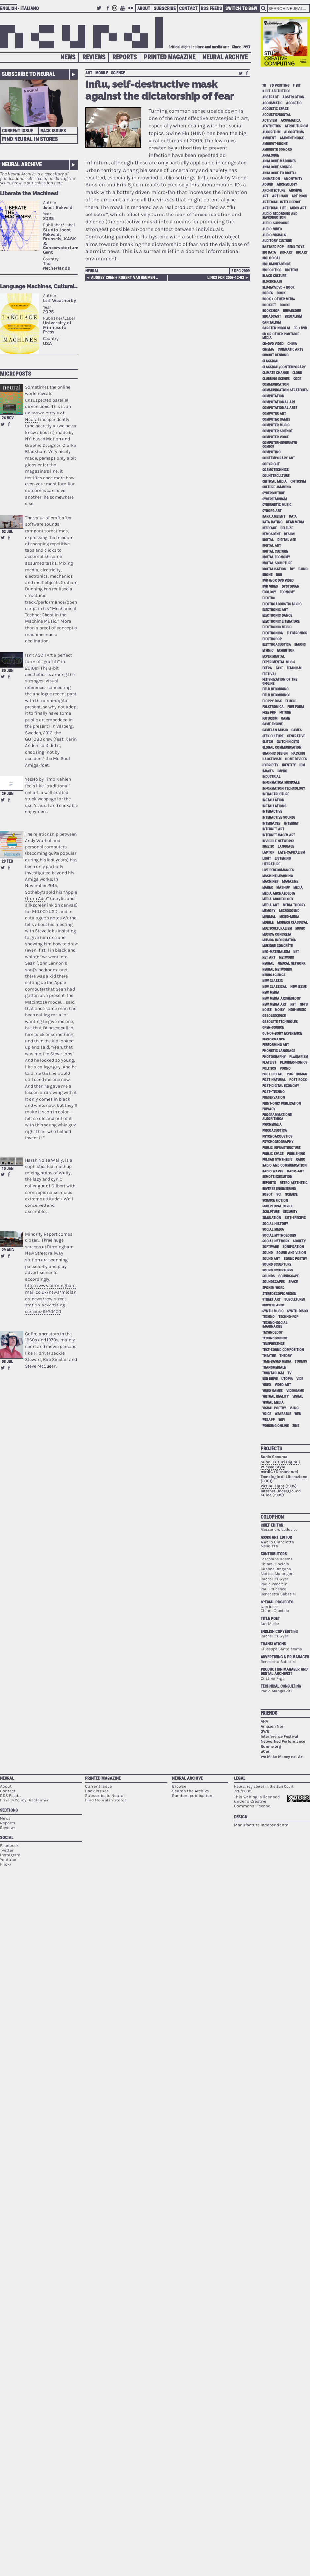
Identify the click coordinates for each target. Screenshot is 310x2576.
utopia (287, 1379)
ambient (269, 138)
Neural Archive (225, 57)
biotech (291, 270)
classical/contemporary (284, 367)
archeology (287, 184)
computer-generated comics (279, 444)
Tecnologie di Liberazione (284, 1476)
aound (267, 184)
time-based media (276, 1361)
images (268, 771)
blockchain (272, 282)
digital (268, 540)
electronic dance (277, 615)
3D (264, 85)
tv (289, 1373)
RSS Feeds (211, 8)
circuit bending (275, 355)
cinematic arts (290, 349)
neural (268, 963)
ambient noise (292, 138)
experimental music (278, 662)
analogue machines (279, 161)
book (281, 293)
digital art (271, 546)
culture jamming (276, 487)
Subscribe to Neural (28, 74)
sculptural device (277, 1206)
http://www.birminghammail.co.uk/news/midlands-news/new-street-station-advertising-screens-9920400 (50, 1298)
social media (273, 1229)
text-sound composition (283, 1350)
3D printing (279, 85)
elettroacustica (276, 645)
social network (275, 1241)
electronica (272, 633)
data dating (272, 522)
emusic (300, 645)
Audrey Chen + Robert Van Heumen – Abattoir (126, 277)
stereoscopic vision (279, 1294)
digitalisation (274, 569)
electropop (272, 639)
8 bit (297, 85)
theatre (269, 1356)
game (285, 718)
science (118, 73)
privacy (268, 1109)
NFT (293, 1004)
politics (269, 1068)
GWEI (266, 1731)
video (266, 1385)
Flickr (5, 1864)
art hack (280, 196)
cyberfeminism (274, 499)
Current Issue (17, 130)
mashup (283, 887)
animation (271, 179)
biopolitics (271, 270)
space (293, 1282)
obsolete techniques (280, 1022)
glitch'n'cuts (288, 742)
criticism (298, 481)
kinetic (268, 846)
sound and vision (291, 1253)
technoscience (274, 1338)
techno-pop (288, 1317)
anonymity (293, 179)
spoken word (273, 1288)
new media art (274, 1004)
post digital (272, 1074)
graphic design (275, 753)
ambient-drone (274, 144)
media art (270, 905)
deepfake (269, 528)
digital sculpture (277, 563)
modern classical (292, 922)
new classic (272, 981)
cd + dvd (300, 328)
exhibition (285, 650)
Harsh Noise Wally (44, 1160)
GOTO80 (33, 739)
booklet (269, 305)
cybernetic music (276, 505)
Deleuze (286, 528)
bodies (267, 293)
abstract (270, 97)
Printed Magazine (169, 57)
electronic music (276, 627)
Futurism (269, 718)
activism (269, 120)
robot (267, 1194)
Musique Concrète (277, 946)
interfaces (271, 823)
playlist (269, 1062)
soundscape (288, 1276)
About (143, 8)
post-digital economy (280, 1086)
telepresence (273, 1344)
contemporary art (278, 458)
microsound (289, 911)
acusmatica (291, 120)
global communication (281, 747)
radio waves (272, 1171)
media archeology (277, 899)
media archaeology (278, 893)
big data (269, 252)
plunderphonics (293, 1062)
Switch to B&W (241, 8)
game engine (272, 724)
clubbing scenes (276, 379)
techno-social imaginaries (274, 1325)
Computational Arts (279, 408)
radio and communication (284, 1165)
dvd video (270, 586)
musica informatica (279, 940)
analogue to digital (279, 173)
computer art (274, 414)
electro (268, 598)
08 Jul (7, 1361)
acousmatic (272, 103)
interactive (272, 811)
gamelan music (275, 730)
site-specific (295, 1218)
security (290, 1212)
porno (285, 1068)
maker (267, 887)
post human (297, 1074)
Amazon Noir (273, 1726)
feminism (294, 668)
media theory (294, 905)
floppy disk (272, 701)
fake (279, 668)
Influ (203, 177)
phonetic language (278, 1051)
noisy (280, 1010)
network (286, 957)
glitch (267, 742)
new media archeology (281, 998)
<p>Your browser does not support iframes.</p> (39, 274)
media (298, 887)
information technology (283, 788)
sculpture (270, 1212)
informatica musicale (280, 782)
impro (282, 771)
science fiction (275, 1200)
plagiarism (298, 1057)
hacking (298, 753)
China (292, 344)
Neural (92, 271)
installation (273, 800)
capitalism (271, 322)
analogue (270, 155)
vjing (294, 1408)
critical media (274, 481)
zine (295, 1426)
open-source (273, 1027)
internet (291, 823)
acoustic (293, 103)
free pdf (269, 712)
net (296, 952)
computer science (277, 431)
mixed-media (289, 917)
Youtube (8, 1859)
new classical (274, 987)
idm (302, 765)
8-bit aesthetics (276, 91)
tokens (301, 1361)
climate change (275, 373)
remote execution (277, 1177)
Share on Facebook (9, 424)
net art (268, 957)
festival (269, 674)
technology (272, 1332)
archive (295, 190)
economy (287, 592)
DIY (292, 569)
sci (278, 1194)
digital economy (276, 557)
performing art (275, 1045)
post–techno (273, 1092)
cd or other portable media (280, 336)
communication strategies (285, 390)
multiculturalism (277, 928)
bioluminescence (276, 264)
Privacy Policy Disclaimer (24, 1800)
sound (267, 1253)
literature (271, 864)
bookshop (270, 311)
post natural (274, 1080)
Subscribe (165, 8)
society (299, 1241)
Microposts (15, 373)
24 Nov (8, 418)
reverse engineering (279, 1189)
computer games (276, 419)
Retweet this (2, 424)
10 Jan (7, 1168)
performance (273, 1039)
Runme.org (271, 1746)
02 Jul (7, 531)
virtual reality (275, 1396)
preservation (273, 1097)
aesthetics (271, 126)
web (297, 1414)
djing (302, 569)
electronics (297, 633)
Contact (188, 8)
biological (271, 258)
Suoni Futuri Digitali (280, 1462)
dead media (295, 522)
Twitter (7, 1850)
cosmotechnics (275, 470)
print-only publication (281, 1103)
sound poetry (295, 1259)
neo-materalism (276, 952)
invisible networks (278, 841)
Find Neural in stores (106, 1800)
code (297, 379)
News (67, 57)
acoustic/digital (276, 115)
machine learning (277, 876)
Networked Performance (283, 1741)
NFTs (304, 1004)
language (286, 846)
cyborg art (272, 511)
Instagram (10, 1854)
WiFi (281, 1420)
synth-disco (297, 1311)
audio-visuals (274, 235)
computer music (275, 425)
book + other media (278, 299)
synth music (272, 1311)
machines (270, 881)
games (296, 730)
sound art (271, 1259)
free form (295, 707)
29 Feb (7, 861)
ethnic (267, 650)
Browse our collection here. (37, 183)
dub (279, 575)
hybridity (270, 765)
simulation (271, 1218)
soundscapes (273, 1282)
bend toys (295, 247)
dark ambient (273, 516)
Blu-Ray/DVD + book (278, 287)
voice (266, 1414)
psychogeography (277, 1142)
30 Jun (7, 670)
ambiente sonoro (277, 150)
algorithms (294, 132)
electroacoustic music (281, 604)
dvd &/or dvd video (278, 580)
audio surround (275, 223)
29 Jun (7, 793)
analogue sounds (277, 167)
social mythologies (279, 1235)
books (285, 305)
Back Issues (53, 130)
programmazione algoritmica (277, 1117)
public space (272, 1154)
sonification (293, 1247)
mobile (101, 73)
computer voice (275, 437)
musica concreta (276, 934)
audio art (298, 208)
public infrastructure (281, 1148)
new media (270, 992)
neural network (291, 963)
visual (297, 1396)
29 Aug (8, 1250)
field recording (275, 689)
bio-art (286, 252)
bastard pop (273, 247)
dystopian (290, 586)
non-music (297, 1010)
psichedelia (272, 1124)
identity (289, 765)
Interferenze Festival (279, 1736)
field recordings (276, 695)
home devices (296, 759)
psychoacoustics (277, 1136)
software (270, 1247)
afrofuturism (296, 126)
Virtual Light (272, 1486)
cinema (268, 349)
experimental (273, 656)
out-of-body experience (282, 1033)
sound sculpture (276, 1264)
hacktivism (271, 759)
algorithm (271, 132)
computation (273, 396)
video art (283, 1385)
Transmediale (274, 1367)
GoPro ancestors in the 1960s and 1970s (48, 1337)
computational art (278, 402)
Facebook (9, 1845)
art (88, 73)
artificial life (274, 208)
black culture (274, 276)
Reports (124, 57)
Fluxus (290, 701)
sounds (268, 1276)
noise (266, 1010)
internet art (273, 829)
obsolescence (274, 1016)
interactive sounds (278, 817)
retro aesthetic (293, 1183)
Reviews (93, 57)
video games (272, 1391)
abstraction (293, 97)
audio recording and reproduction (279, 215)
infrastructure (275, 794)
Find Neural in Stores (30, 139)
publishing (296, 1154)
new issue (298, 987)
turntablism (273, 1373)
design (289, 534)
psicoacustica (274, 1130)
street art (271, 1299)
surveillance (273, 1305)
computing (271, 452)
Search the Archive (190, 1790)
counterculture (275, 476)
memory (268, 911)
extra (267, 668)
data (293, 516)
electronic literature (280, 621)
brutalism (293, 316)
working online (275, 1426)
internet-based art (278, 835)
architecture (273, 190)
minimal (269, 917)
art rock (299, 196)
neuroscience (273, 975)
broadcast (271, 316)
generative (296, 736)
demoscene (271, 534)
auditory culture (277, 241)
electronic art (275, 610)
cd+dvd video (273, 344)
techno (268, 1317)
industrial (271, 777)
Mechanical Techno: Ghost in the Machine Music (50, 615)
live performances (278, 870)
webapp (268, 1420)
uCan (265, 1751)
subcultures (294, 1299)
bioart (302, 252)
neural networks (277, 969)
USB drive (270, 1379)
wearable (283, 1414)
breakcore (292, 311)
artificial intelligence (281, 202)
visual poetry (274, 1408)
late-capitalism (291, 852)
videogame (295, 1391)
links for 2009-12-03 (225, 277)
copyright (271, 464)
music (300, 928)
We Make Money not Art (282, 1756)
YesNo (31, 779)
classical (270, 361)
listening (283, 858)
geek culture (272, 736)
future (285, 712)
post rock (298, 1080)
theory (285, 1356)
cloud (297, 373)
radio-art (295, 1171)
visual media (273, 1402)
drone (267, 575)
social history (275, 1224)
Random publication (192, 1795)
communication (275, 384)
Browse (179, 1786)
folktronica (273, 707)
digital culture (275, 551)
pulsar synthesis (277, 1159)
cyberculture (273, 493)
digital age (286, 540)
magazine (290, 881)
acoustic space (275, 109)
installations (274, 806)
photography (274, 1057)
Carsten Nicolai (276, 328)
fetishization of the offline (279, 681)
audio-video (272, 229)
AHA (264, 1721)
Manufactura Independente (261, 1824)
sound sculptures (277, 1270)
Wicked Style (273, 1467)
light (266, 858)
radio (300, 1159)
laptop (268, 852)
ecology (269, 592)
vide (299, 1379)
